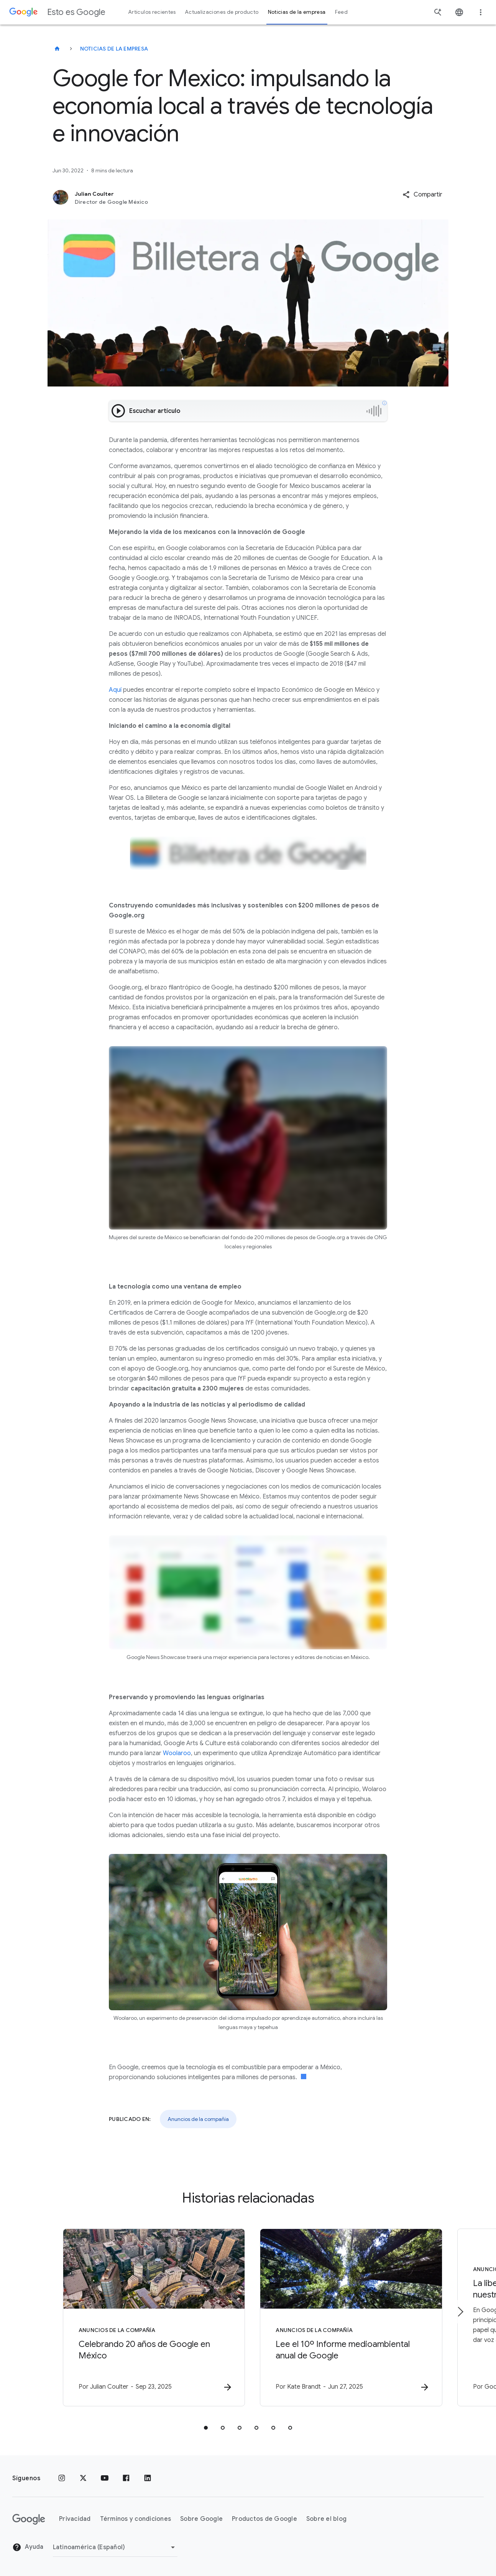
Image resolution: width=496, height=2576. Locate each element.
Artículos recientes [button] (152, 12)
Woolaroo (177, 1753)
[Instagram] (62, 2478)
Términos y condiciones (135, 2519)
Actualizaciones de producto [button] (222, 12)
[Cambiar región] (115, 2547)
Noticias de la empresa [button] (297, 12)
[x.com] (83, 2478)
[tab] (205, 2427)
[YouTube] (104, 2478)
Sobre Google (201, 2519)
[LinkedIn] (147, 2478)
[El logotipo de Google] (28, 2519)
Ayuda (28, 2547)
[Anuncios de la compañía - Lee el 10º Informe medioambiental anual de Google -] (348, 2317)
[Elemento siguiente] (460, 2312)
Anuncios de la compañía (198, 2119)
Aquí (115, 690)
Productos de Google (264, 2519)
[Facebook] (126, 2478)
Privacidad (75, 2519)
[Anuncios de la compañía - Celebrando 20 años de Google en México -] (147, 2317)
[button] (422, 194)
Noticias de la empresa (114, 48)
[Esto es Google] (57, 48)
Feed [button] (341, 12)
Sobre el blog (326, 2519)
